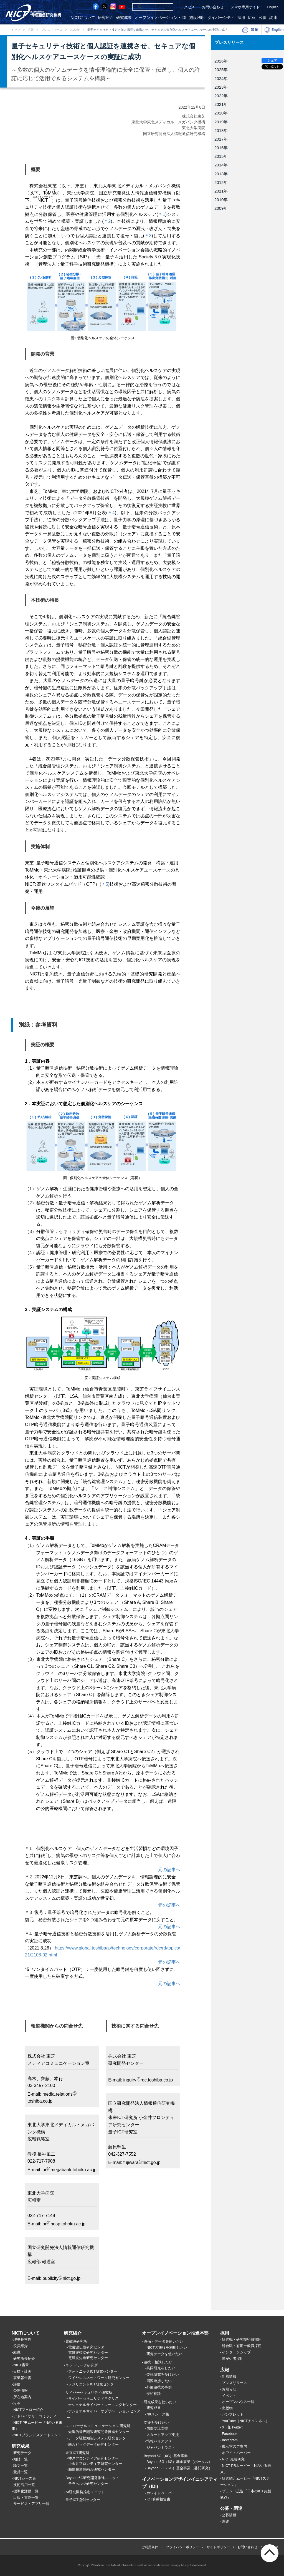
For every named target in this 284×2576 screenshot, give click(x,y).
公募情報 (229, 2515)
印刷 (255, 30)
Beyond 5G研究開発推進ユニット (92, 2478)
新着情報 (229, 2376)
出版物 (227, 2408)
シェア (272, 61)
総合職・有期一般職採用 (242, 2346)
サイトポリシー (218, 2547)
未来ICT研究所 (77, 2453)
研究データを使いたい (164, 2354)
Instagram (230, 2440)
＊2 (107, 221)
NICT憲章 (21, 2365)
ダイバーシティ (221, 18)
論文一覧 (20, 2465)
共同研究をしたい (160, 2368)
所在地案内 (22, 2397)
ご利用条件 (149, 2547)
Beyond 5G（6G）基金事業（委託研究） (179, 2468)
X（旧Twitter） (233, 2427)
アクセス (187, 7)
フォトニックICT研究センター (92, 2371)
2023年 (221, 87)
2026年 (221, 61)
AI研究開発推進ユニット (85, 2492)
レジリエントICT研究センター (92, 2384)
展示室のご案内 (234, 2446)
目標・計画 (22, 2372)
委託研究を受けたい (162, 2374)
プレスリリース (51, 29)
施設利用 (197, 18)
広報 (252, 18)
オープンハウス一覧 (238, 2402)
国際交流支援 (157, 2429)
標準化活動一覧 (26, 2491)
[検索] (146, 7)
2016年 (221, 147)
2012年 (221, 182)
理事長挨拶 (22, 2340)
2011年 (221, 191)
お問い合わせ (213, 7)
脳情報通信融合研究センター (91, 2469)
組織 (17, 2352)
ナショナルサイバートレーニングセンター (102, 2405)
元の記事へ (169, 1869)
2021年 (221, 104)
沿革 (17, 2403)
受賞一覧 (20, 2472)
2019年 (221, 121)
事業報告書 (22, 2378)
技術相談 (153, 2394)
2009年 (221, 208)
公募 (263, 18)
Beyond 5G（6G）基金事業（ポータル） (179, 2462)
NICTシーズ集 (24, 2478)
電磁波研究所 (76, 2342)
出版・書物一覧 (26, 2497)
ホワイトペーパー (160, 2493)
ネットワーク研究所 (81, 2365)
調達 (273, 18)
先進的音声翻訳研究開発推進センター (99, 2432)
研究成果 (124, 18)
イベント (229, 2395)
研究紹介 (105, 18)
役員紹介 (20, 2346)
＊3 (148, 235)
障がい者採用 (233, 2359)
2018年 (221, 130)
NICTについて (82, 18)
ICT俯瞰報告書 (158, 2499)
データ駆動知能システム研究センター (99, 2438)
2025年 (221, 69)
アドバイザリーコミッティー (36, 2416)
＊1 (161, 214)
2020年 (221, 113)
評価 (17, 2384)
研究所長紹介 (24, 2359)
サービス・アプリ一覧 (31, 2504)
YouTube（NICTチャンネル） (245, 2421)
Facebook (229, 2434)
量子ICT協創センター (82, 2500)
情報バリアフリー (160, 2441)
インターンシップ (236, 2352)
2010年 (221, 199)
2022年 (75, 29)
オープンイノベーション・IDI (160, 18)
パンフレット (233, 2415)
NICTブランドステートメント (37, 2435)
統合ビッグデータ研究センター (93, 2444)
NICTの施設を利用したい (166, 2347)
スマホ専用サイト (245, 7)
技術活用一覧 (24, 2485)
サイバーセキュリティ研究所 (88, 2392)
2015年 (221, 156)
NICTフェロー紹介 (28, 2410)
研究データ (22, 2453)
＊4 (111, 512)
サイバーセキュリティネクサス (93, 2398)
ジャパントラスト (160, 2448)
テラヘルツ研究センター (88, 2484)
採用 (241, 18)
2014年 (221, 165)
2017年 (221, 139)
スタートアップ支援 (162, 2435)
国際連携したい (159, 2381)
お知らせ (229, 2389)
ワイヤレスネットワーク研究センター (99, 2378)
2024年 (221, 78)
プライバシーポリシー (182, 2547)
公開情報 (20, 2390)
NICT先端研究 (233, 2459)
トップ (15, 29)
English (272, 7)
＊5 (104, 884)
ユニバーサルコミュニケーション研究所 (97, 2426)
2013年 (221, 173)
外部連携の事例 (159, 2387)
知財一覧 (20, 2459)
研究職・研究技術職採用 (242, 2340)
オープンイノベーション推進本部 (175, 2333)
